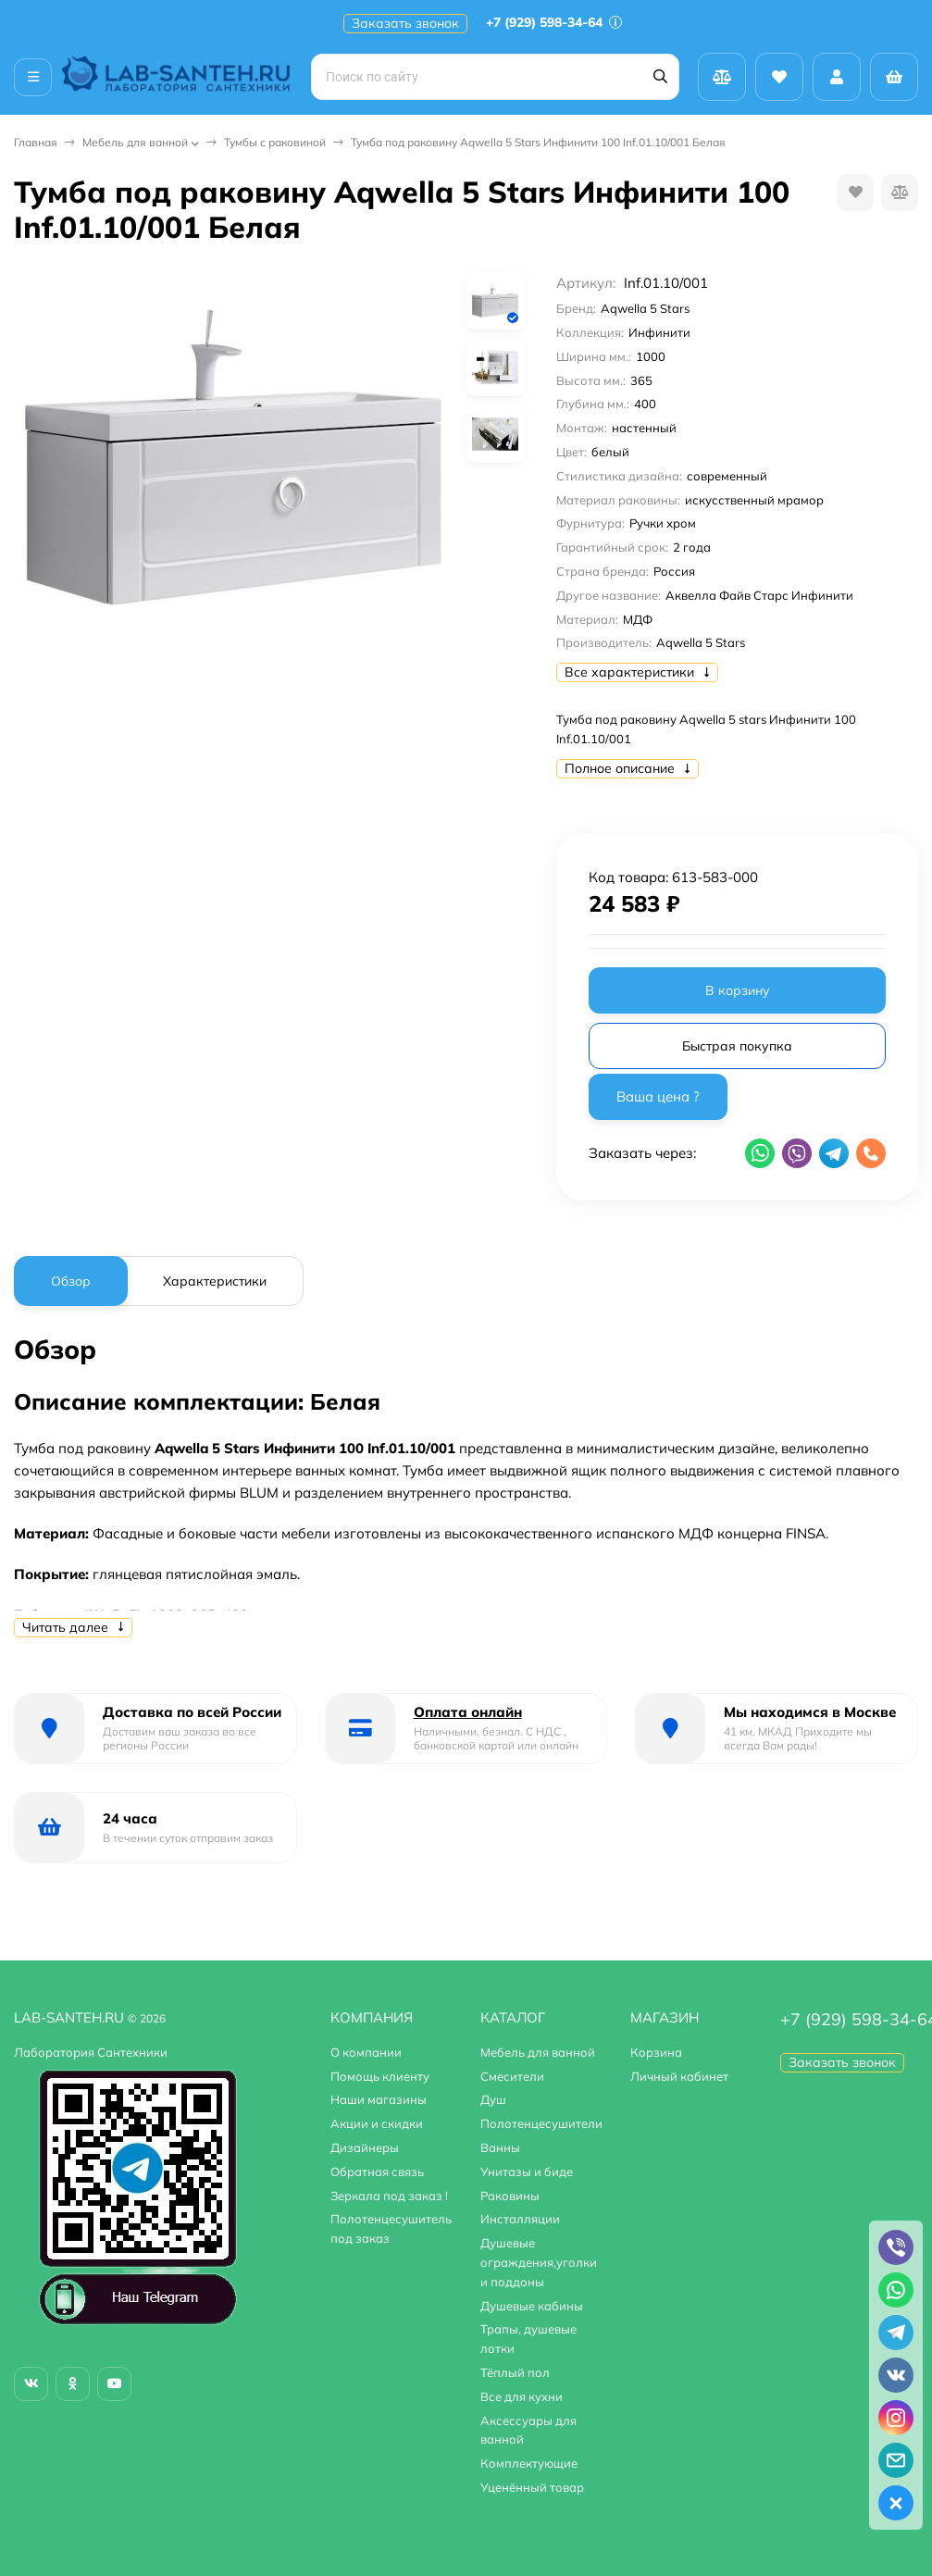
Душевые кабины (531, 2305)
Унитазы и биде (526, 2171)
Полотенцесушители (541, 2123)
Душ (493, 2099)
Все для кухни (521, 2396)
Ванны (500, 2147)
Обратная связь (377, 2171)
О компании (366, 2052)
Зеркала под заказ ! (389, 2195)
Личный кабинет (679, 2076)
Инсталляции (520, 2218)
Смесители (512, 2076)
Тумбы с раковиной (275, 142)
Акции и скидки (376, 2123)
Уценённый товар (532, 2487)
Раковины (510, 2195)
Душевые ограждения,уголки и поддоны (538, 2262)
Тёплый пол (515, 2372)
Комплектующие (529, 2463)
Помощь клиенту (379, 2076)
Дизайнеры (364, 2147)
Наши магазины (378, 2099)
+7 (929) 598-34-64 (554, 22)
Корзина (656, 2052)
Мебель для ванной (135, 142)
